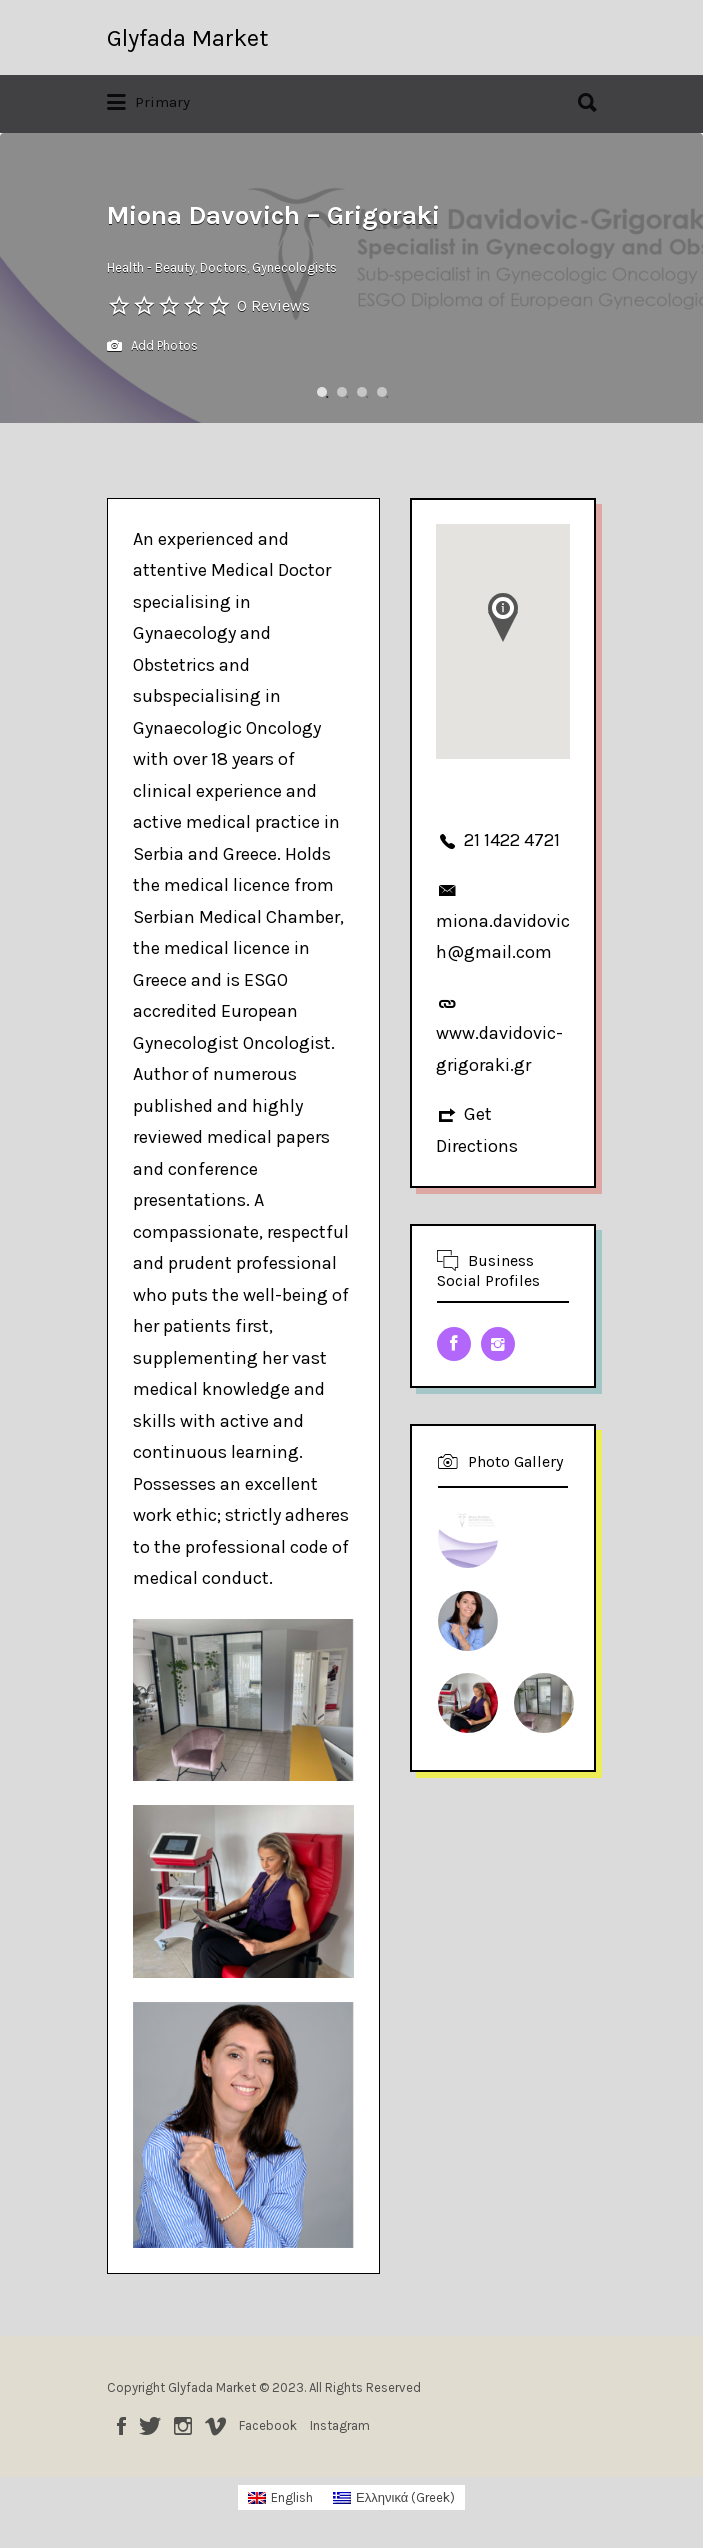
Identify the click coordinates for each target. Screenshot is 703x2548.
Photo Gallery (515, 1461)
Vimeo (215, 2426)
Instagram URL (498, 1344)
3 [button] (362, 392)
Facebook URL (454, 1344)
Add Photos (152, 346)
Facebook (121, 2426)
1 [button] (322, 392)
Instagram (183, 2426)
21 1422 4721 (512, 840)
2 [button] (342, 392)
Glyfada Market (187, 38)
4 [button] (382, 392)
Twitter (150, 2426)
